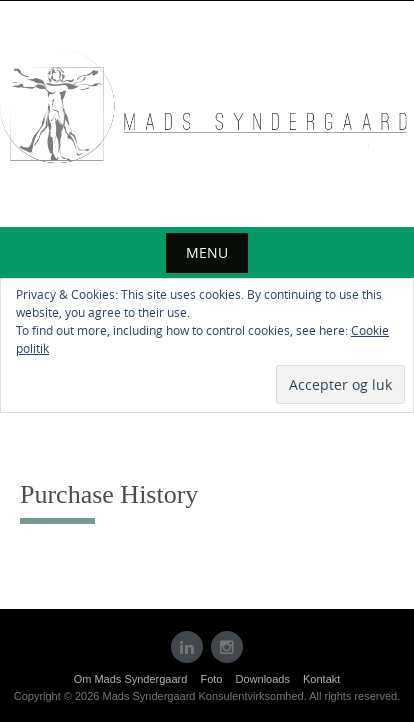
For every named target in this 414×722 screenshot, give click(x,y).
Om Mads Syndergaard (131, 679)
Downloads (263, 679)
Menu (207, 252)
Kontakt (321, 679)
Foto (211, 679)
